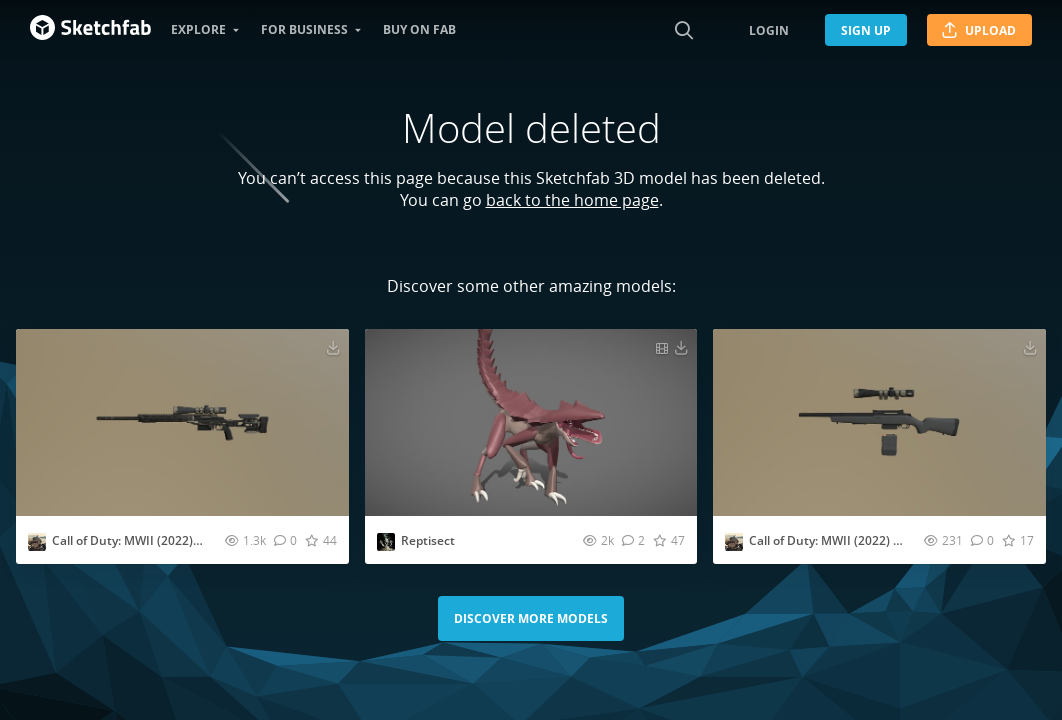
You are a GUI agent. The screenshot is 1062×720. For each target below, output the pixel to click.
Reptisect (428, 540)
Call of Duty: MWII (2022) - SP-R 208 (849, 540)
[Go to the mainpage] (90, 30)
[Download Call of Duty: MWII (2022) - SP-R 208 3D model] (1030, 347)
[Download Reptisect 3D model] (681, 347)
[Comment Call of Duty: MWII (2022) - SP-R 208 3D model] (982, 540)
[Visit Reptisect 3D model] (531, 422)
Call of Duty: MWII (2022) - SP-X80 (147, 540)
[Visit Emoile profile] (386, 542)
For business (304, 29)
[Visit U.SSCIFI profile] (37, 542)
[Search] (684, 30)
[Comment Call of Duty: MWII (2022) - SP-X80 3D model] (285, 540)
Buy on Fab (419, 29)
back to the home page (572, 200)
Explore (198, 29)
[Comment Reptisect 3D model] (633, 540)
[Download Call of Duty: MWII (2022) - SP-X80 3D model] (333, 347)
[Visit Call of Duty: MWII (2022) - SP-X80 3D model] (182, 422)
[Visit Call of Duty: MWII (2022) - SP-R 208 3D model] (879, 422)
